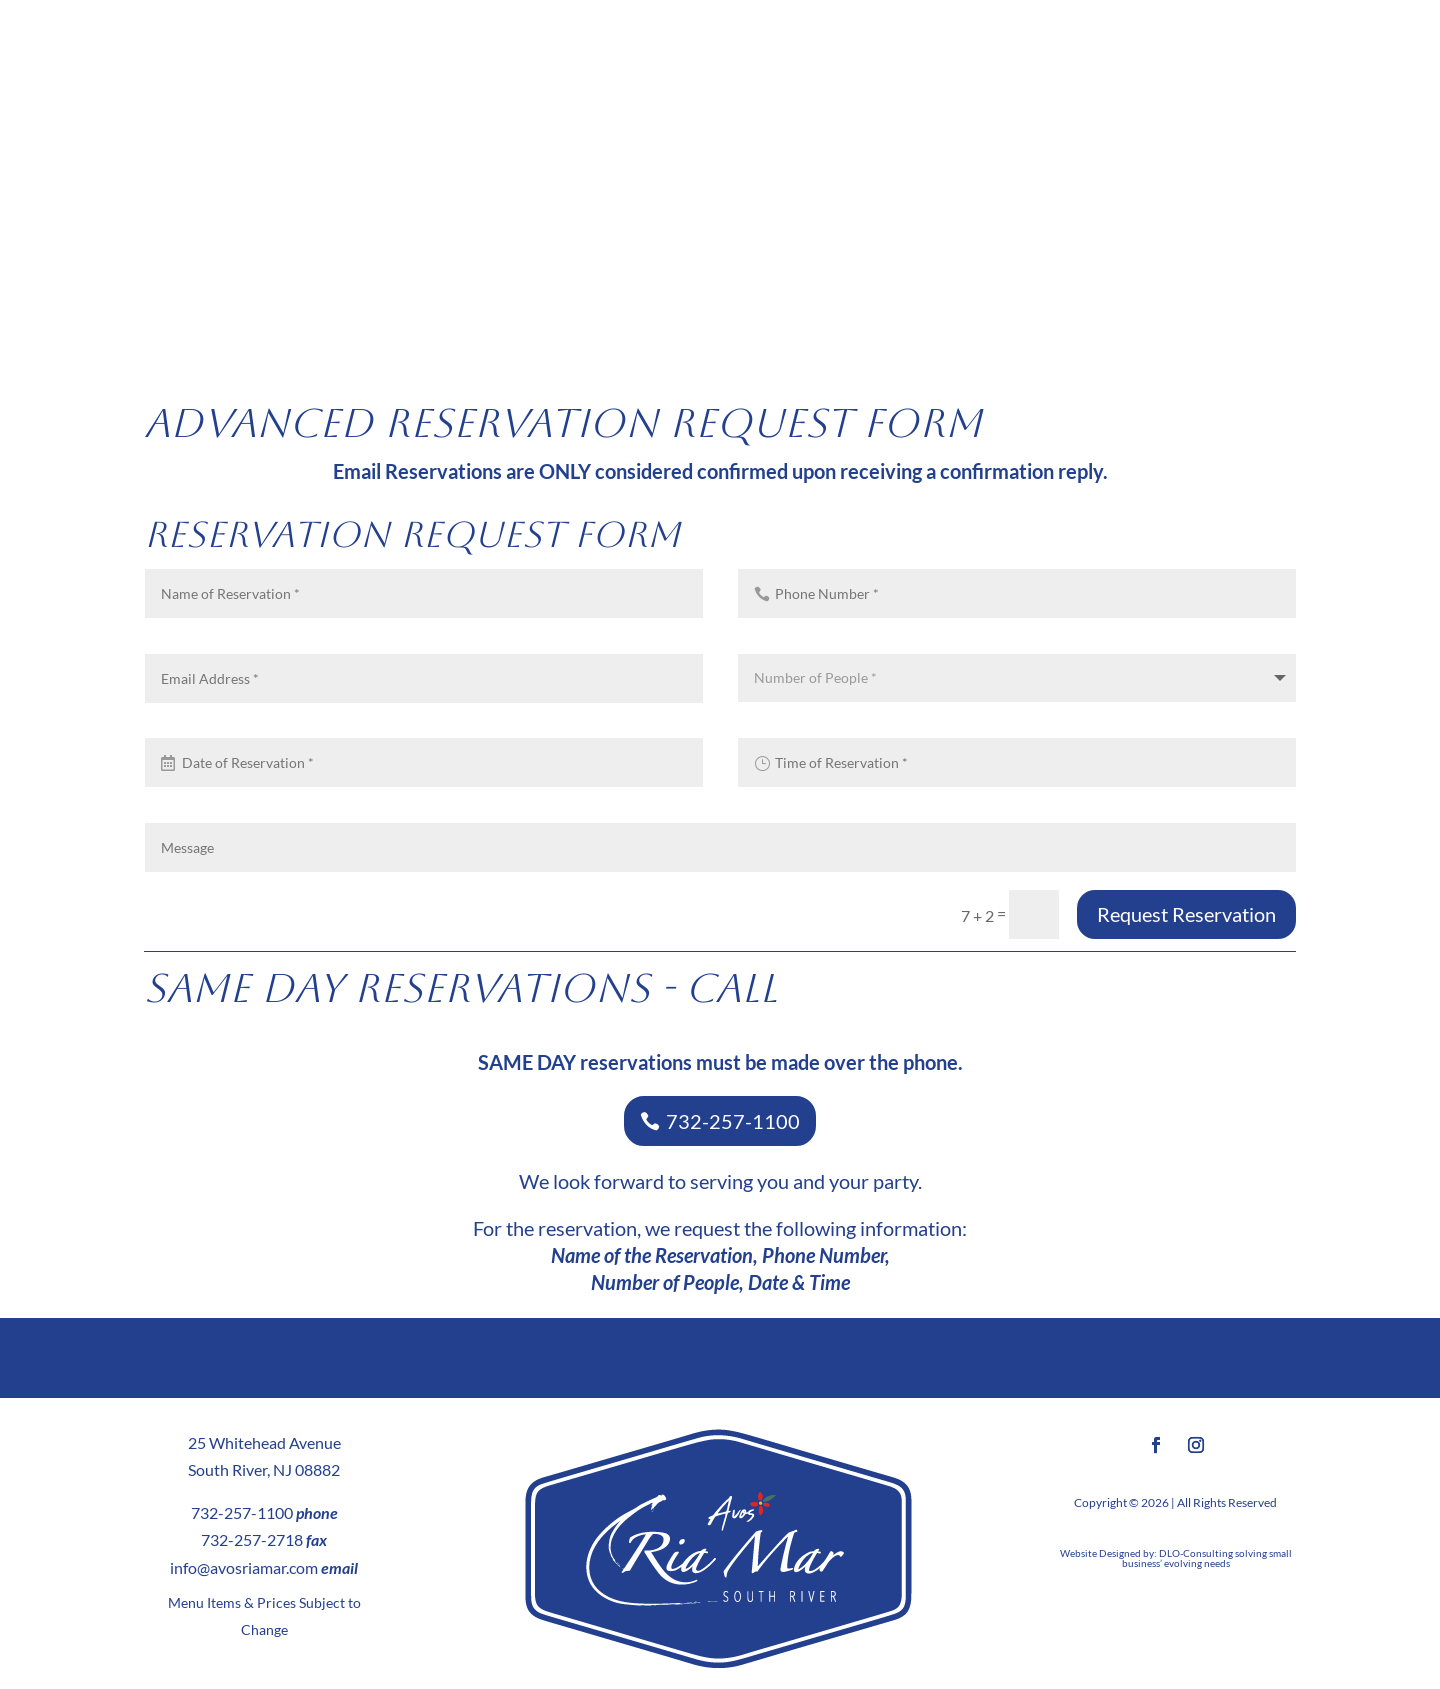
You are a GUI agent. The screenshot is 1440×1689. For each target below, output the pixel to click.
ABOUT (119, 204)
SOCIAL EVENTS (1122, 204)
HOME (51, 204)
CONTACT (1356, 204)
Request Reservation (1186, 914)
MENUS (209, 204)
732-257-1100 (733, 1121)
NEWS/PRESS (1258, 204)
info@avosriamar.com (244, 1567)
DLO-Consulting (1196, 1553)
